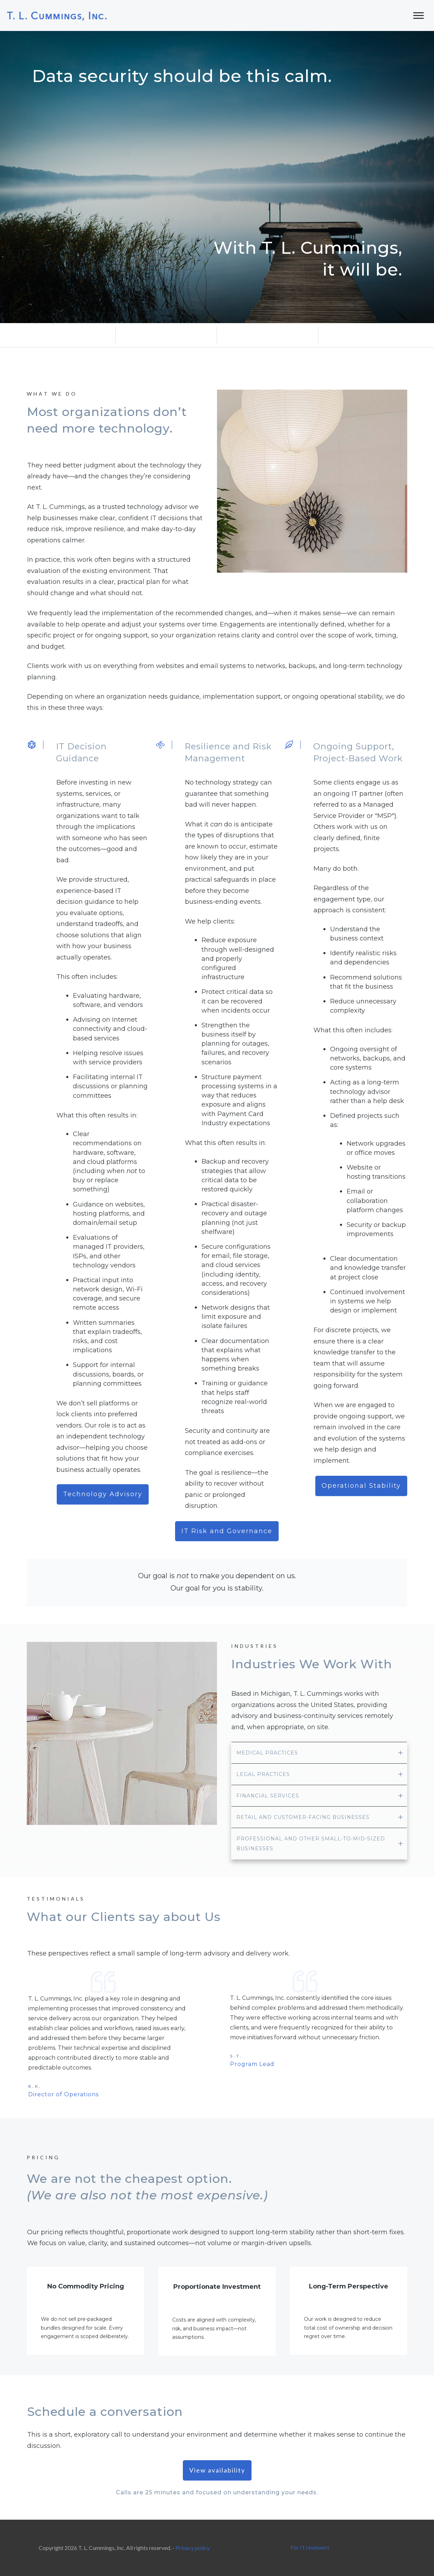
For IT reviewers (310, 2547)
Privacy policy (192, 2547)
